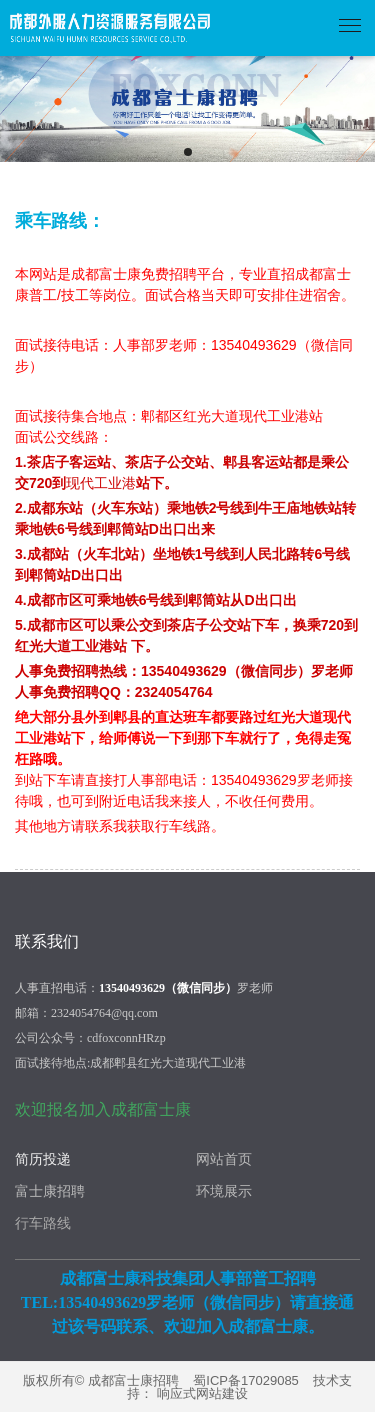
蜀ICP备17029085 (246, 1380)
